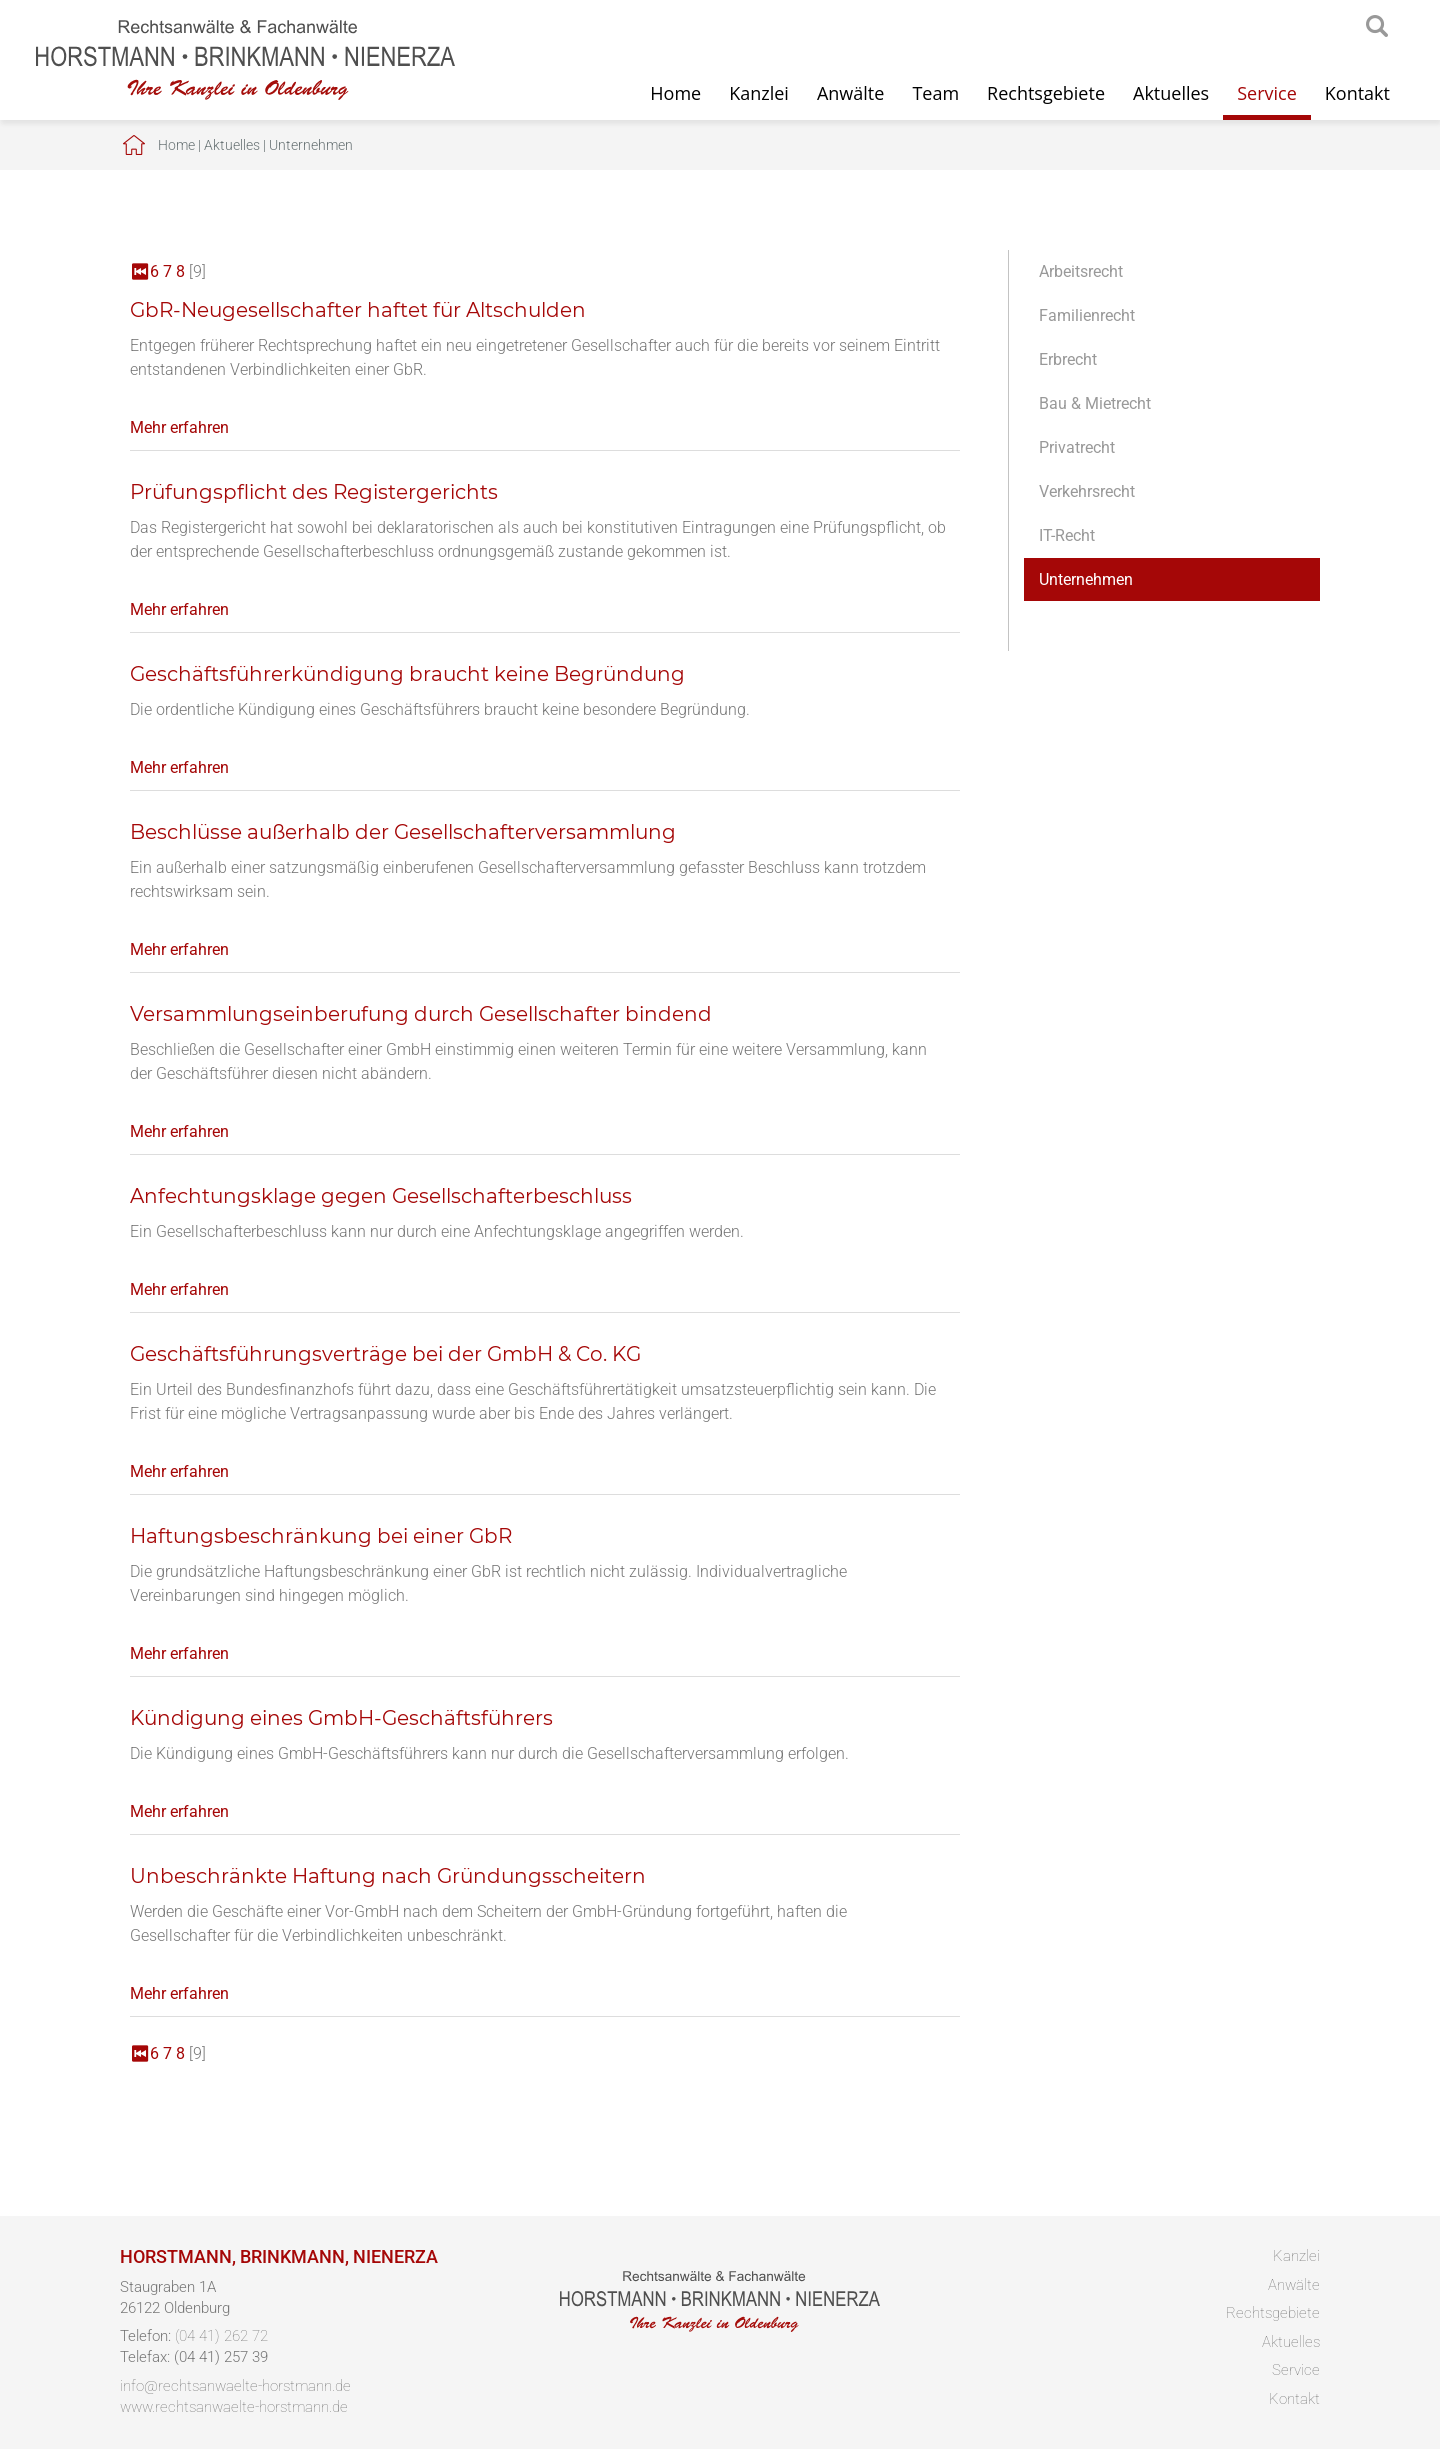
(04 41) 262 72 (221, 2336)
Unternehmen (311, 145)
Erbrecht (1068, 359)
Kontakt (1357, 93)
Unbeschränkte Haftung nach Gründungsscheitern (388, 1876)
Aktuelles (1171, 93)
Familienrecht (1087, 315)
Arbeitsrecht (1081, 271)
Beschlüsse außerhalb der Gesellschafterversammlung (403, 832)
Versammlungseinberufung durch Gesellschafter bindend (421, 1014)
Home (675, 93)
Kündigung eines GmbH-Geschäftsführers (341, 1718)
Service (1267, 93)
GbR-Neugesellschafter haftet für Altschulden (358, 310)
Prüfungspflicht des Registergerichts (314, 492)
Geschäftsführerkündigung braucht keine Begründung (407, 674)
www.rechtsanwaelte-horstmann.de (234, 2407)
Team (935, 93)
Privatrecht (1077, 447)
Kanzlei (759, 93)
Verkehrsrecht (1087, 491)
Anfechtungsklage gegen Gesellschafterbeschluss (381, 1196)
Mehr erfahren (179, 427)
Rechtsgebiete (1046, 93)
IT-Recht (1067, 535)
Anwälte (850, 93)
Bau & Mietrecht (1095, 403)
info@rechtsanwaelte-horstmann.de (235, 2386)
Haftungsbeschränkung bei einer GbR (321, 1536)
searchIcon (1377, 27)
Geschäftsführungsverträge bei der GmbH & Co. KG (385, 1354)
